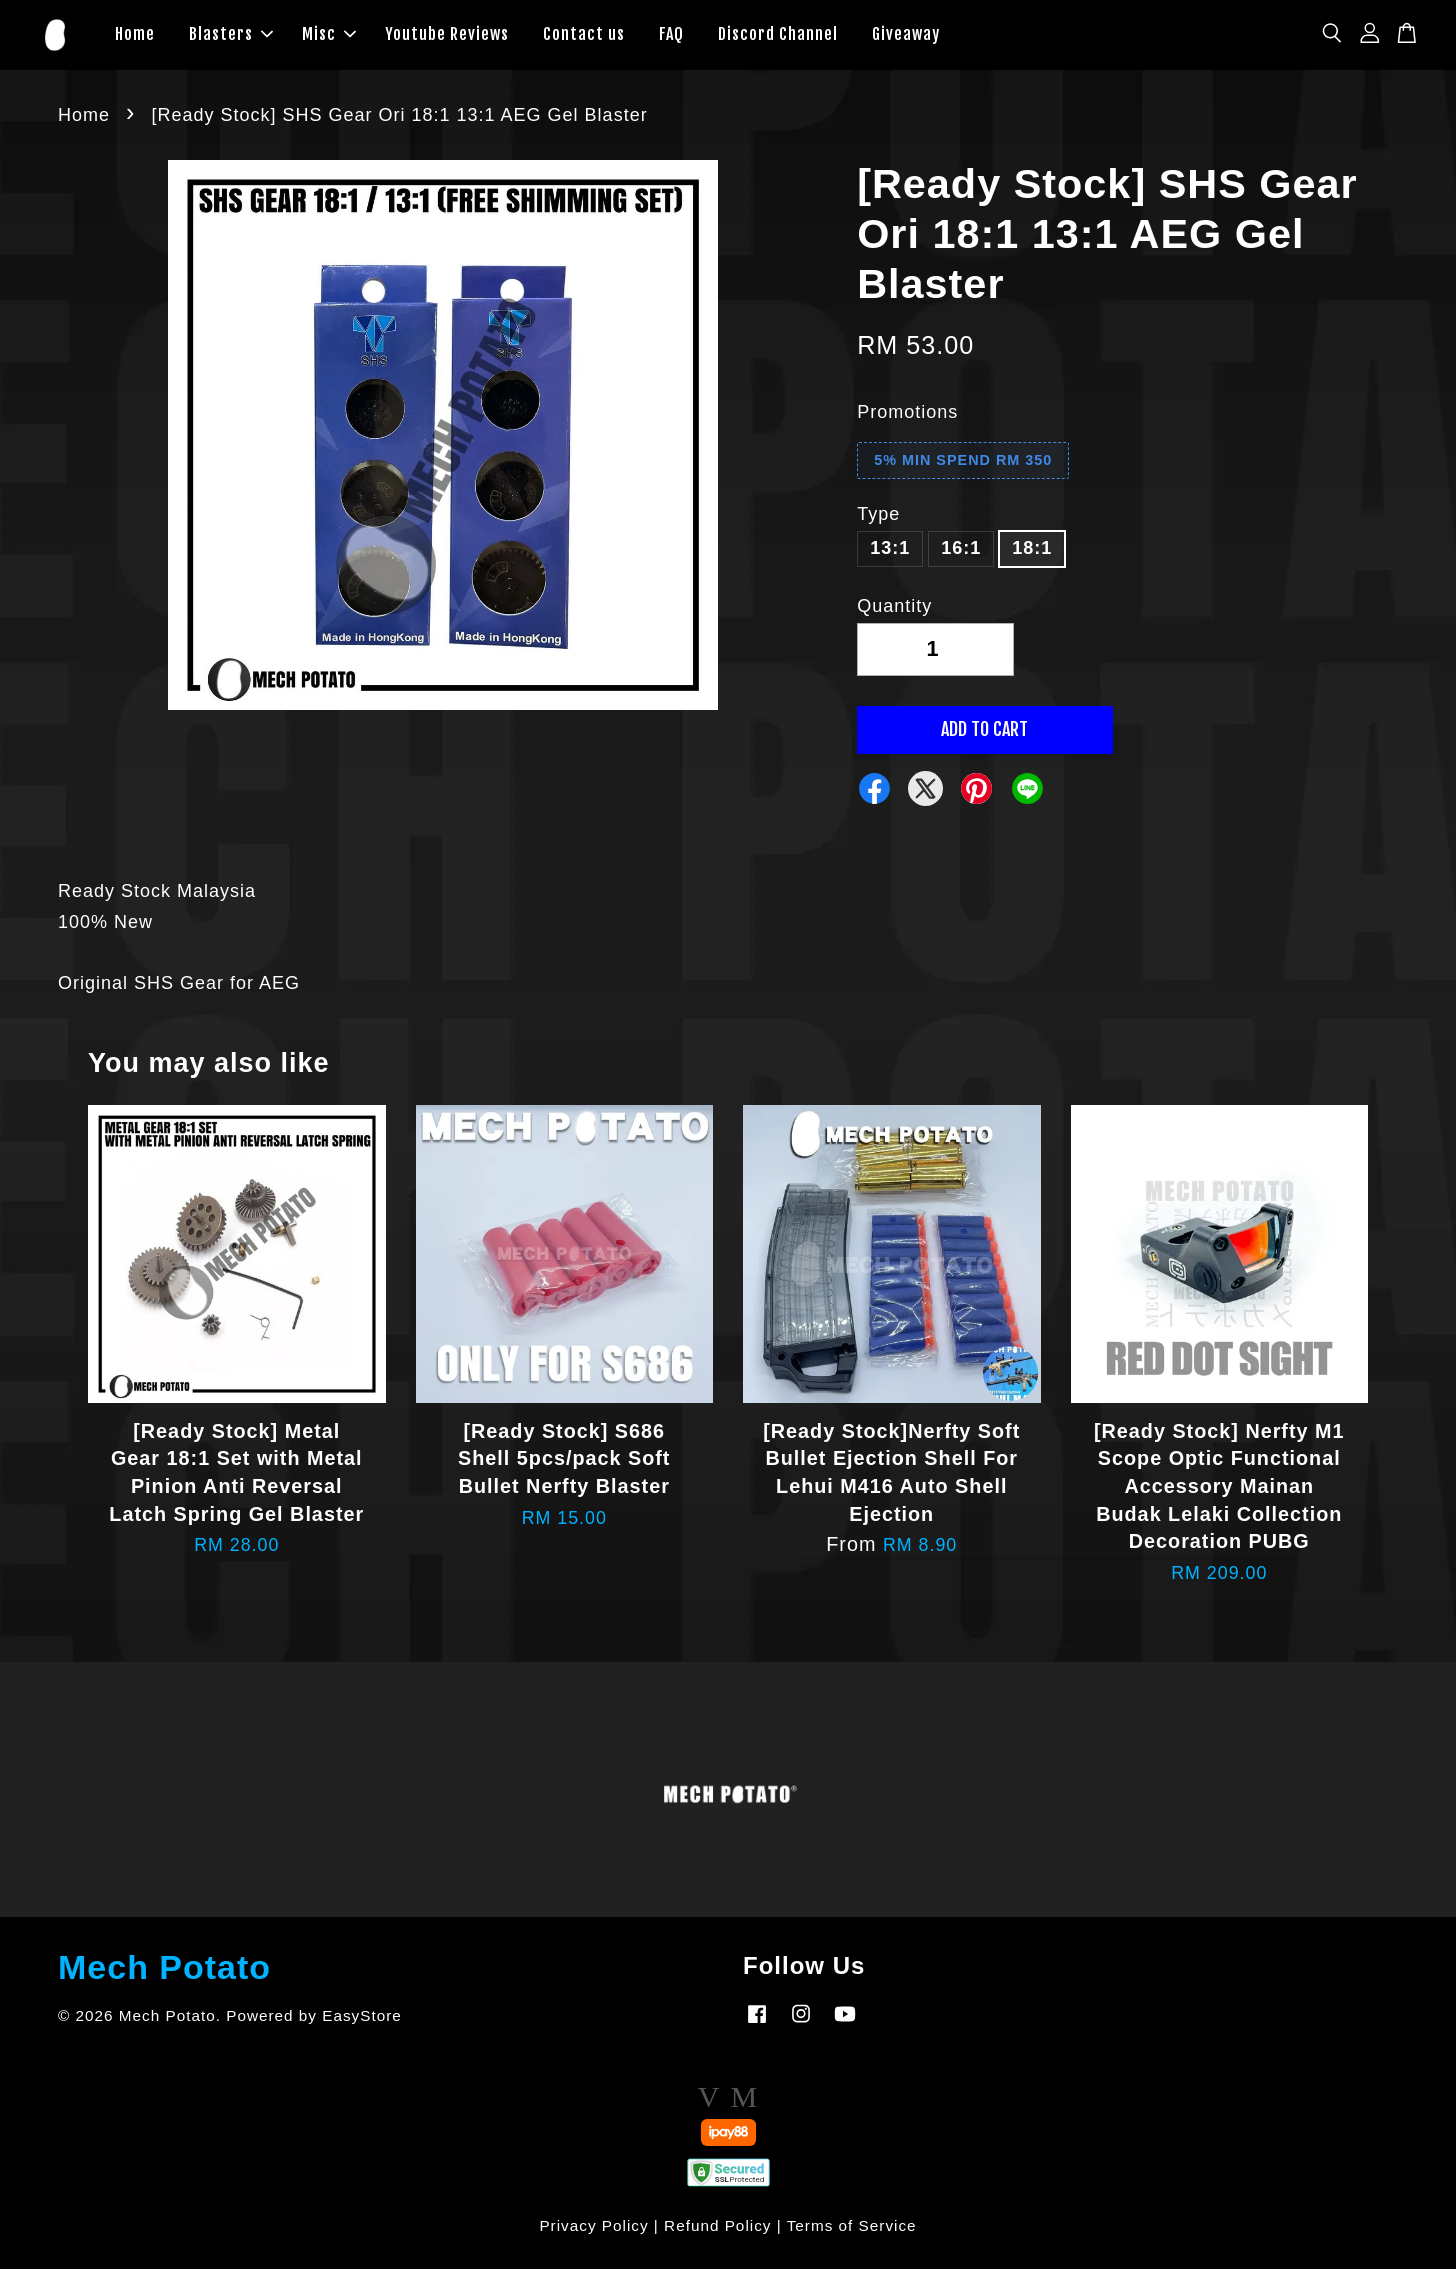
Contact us (584, 38)
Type (878, 521)
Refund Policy (717, 2232)
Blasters (231, 38)
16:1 (961, 556)
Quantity (894, 613)
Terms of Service (852, 2232)
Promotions (907, 420)
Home (135, 38)
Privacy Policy (593, 2232)
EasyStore (362, 2022)
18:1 (1032, 556)
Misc (329, 38)
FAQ (671, 38)
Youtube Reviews (447, 38)
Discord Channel (778, 38)
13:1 (890, 556)
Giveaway (906, 38)
